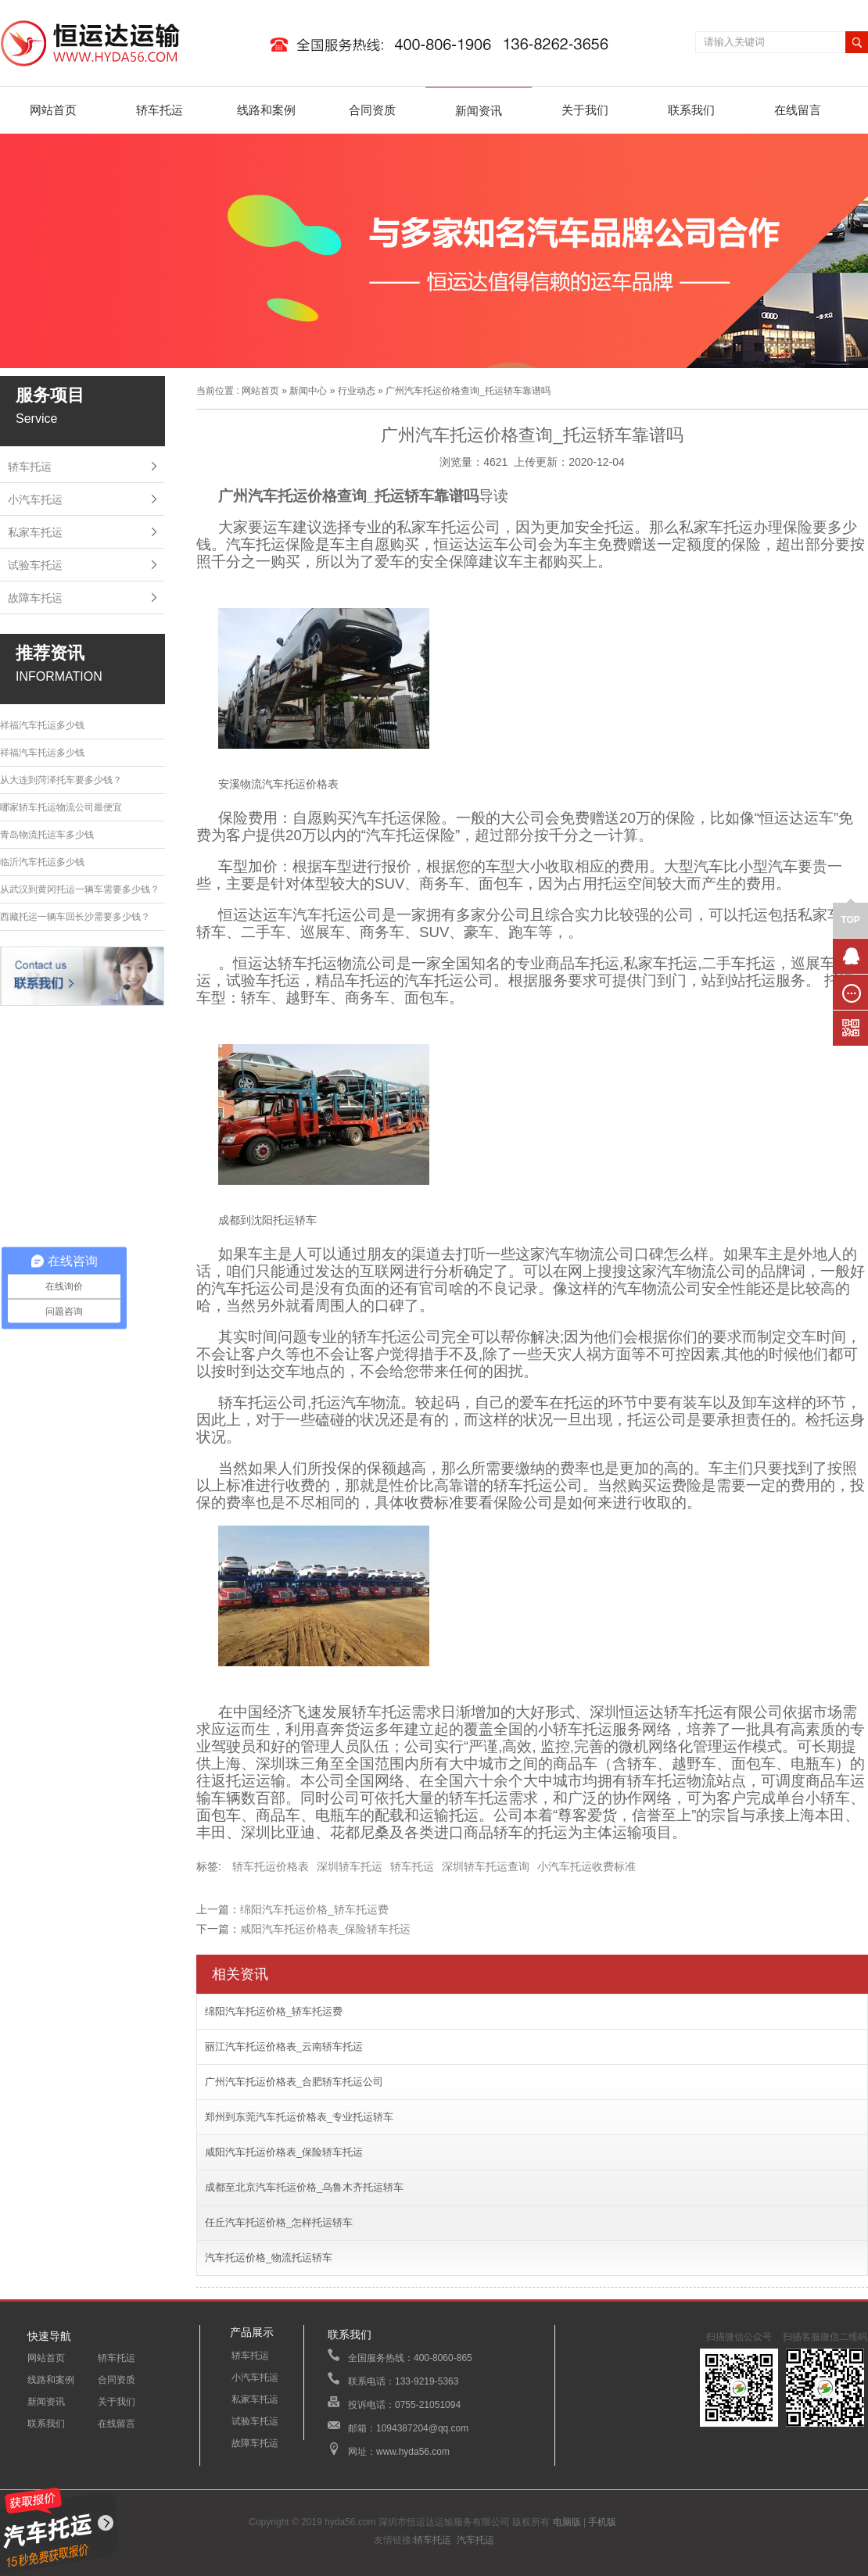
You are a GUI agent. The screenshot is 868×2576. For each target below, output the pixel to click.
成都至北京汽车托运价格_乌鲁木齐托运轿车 (304, 2187)
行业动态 (356, 390)
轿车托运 (159, 109)
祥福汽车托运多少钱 (42, 725)
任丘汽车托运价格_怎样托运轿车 (279, 2222)
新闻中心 (308, 390)
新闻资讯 (478, 110)
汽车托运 (475, 2540)
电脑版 (567, 2522)
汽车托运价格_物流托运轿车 (268, 2257)
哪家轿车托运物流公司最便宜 (61, 807)
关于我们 (584, 109)
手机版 (602, 2522)
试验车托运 (35, 565)
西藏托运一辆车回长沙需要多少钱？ (75, 916)
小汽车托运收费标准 (586, 1866)
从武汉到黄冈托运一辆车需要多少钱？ (80, 889)
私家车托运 (35, 532)
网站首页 (53, 109)
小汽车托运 (35, 499)
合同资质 (372, 109)
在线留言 (797, 109)
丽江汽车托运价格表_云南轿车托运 (284, 2046)
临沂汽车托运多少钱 (42, 862)
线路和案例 (266, 109)
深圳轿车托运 (349, 1866)
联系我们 (691, 109)
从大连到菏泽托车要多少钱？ (61, 780)
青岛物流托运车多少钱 (47, 834)
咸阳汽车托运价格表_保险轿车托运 (325, 1929)
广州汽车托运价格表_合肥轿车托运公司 (294, 2082)
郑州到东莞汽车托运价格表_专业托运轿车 (299, 2117)
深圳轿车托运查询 (485, 1866)
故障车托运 (35, 598)
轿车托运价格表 (270, 1866)
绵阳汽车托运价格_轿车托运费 (314, 1909)
